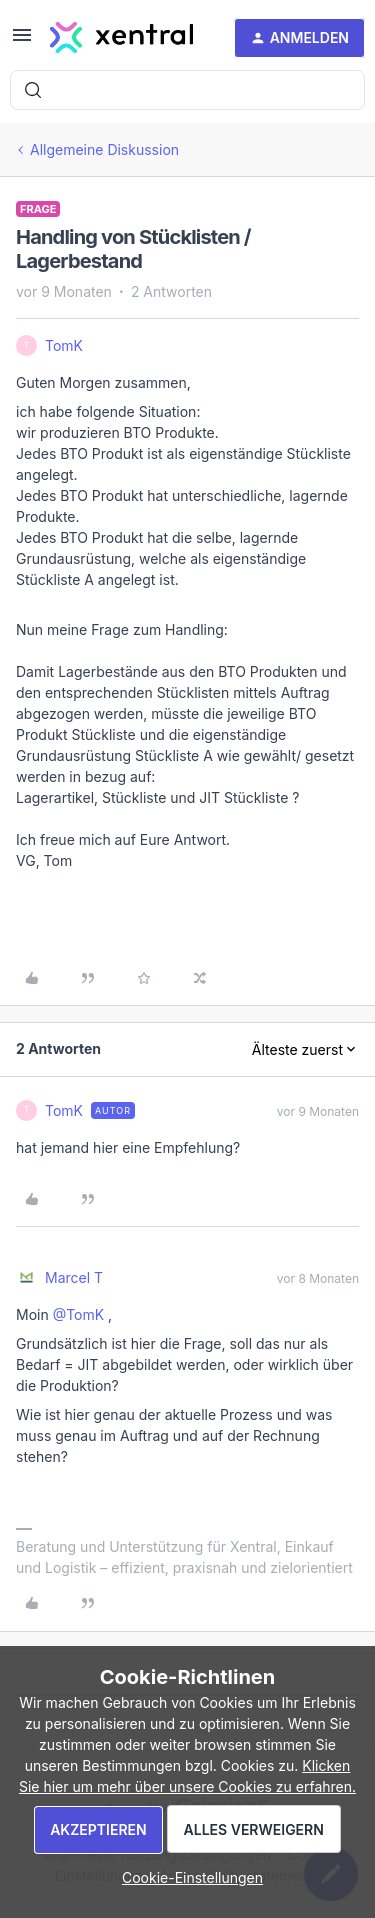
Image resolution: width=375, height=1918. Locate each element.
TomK (64, 345)
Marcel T (74, 1277)
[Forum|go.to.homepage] (121, 38)
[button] (22, 41)
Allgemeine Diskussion (104, 149)
